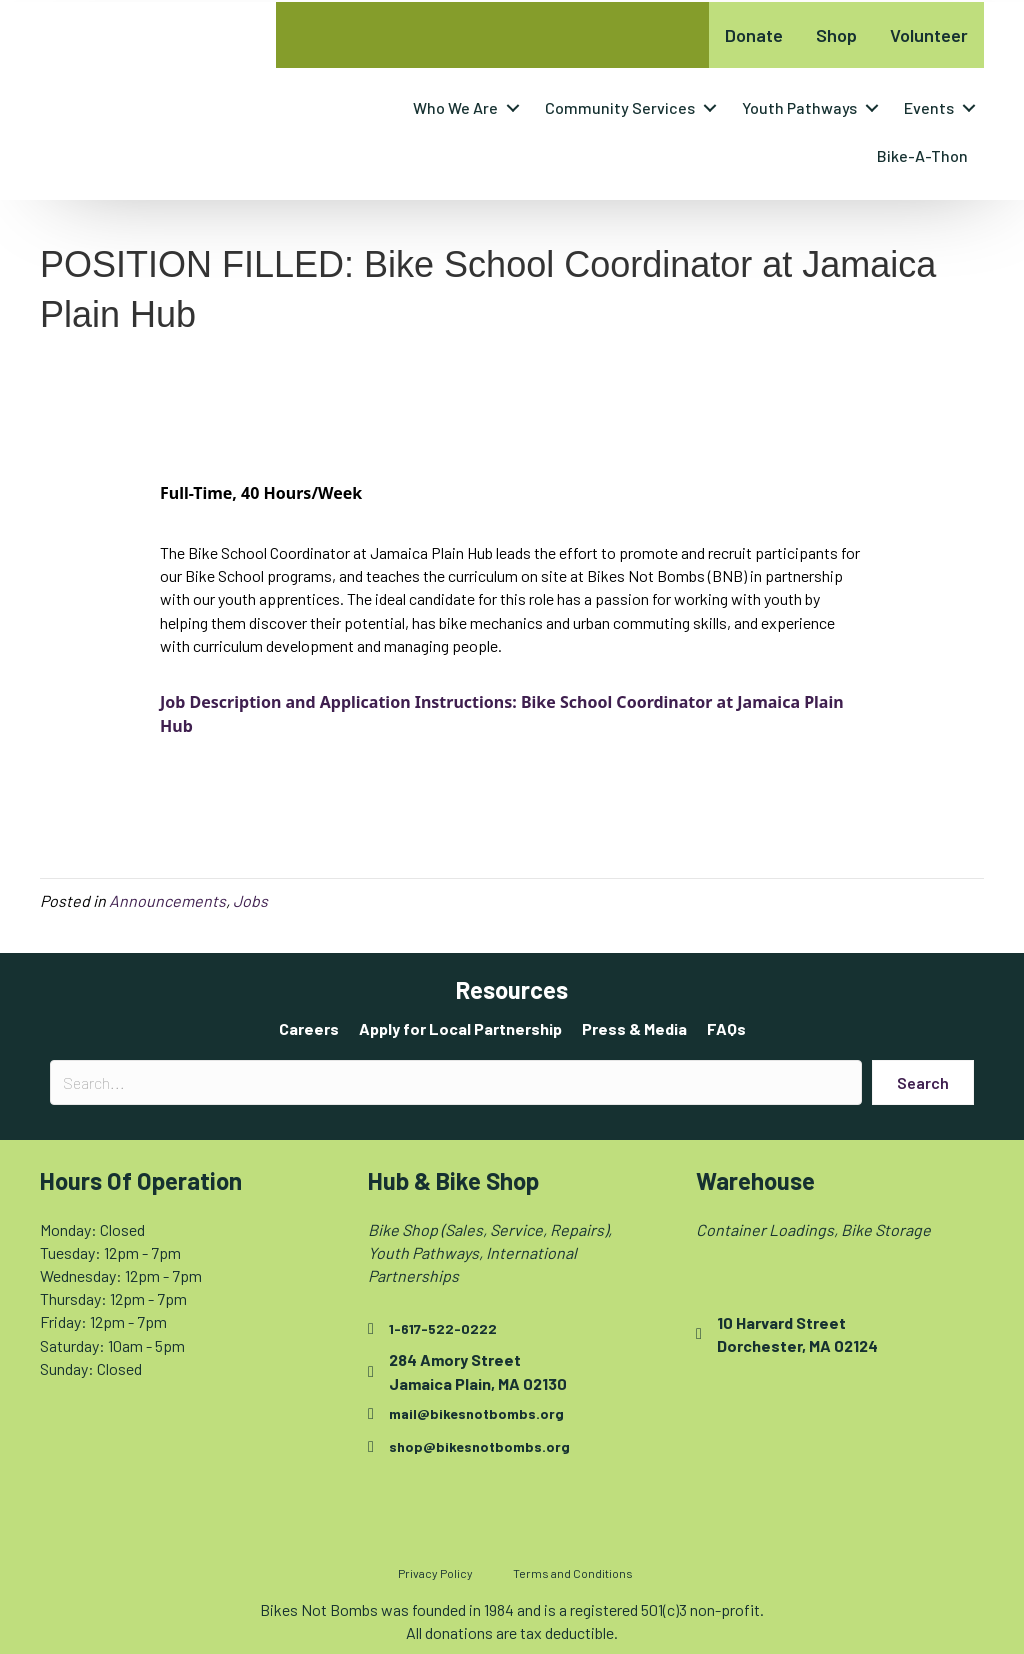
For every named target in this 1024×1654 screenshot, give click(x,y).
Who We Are (455, 107)
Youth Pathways (799, 107)
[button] (513, 108)
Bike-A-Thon (922, 155)
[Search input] (456, 1082)
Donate (754, 35)
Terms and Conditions (573, 1573)
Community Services (620, 107)
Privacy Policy (435, 1573)
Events (929, 107)
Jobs (250, 900)
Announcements (167, 900)
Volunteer (929, 35)
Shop (836, 35)
